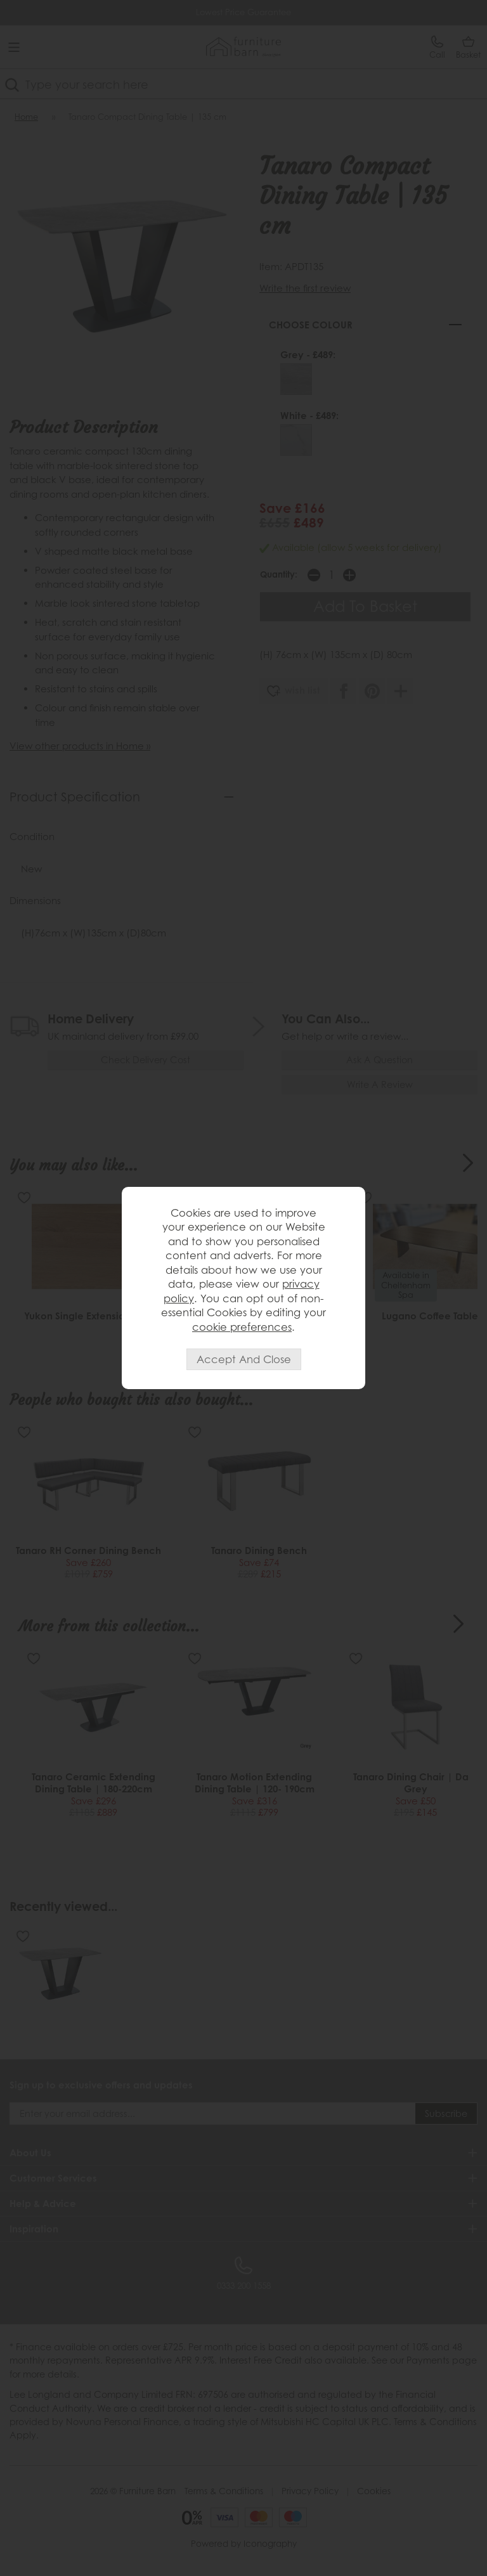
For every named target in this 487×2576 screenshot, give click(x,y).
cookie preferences (242, 1327)
